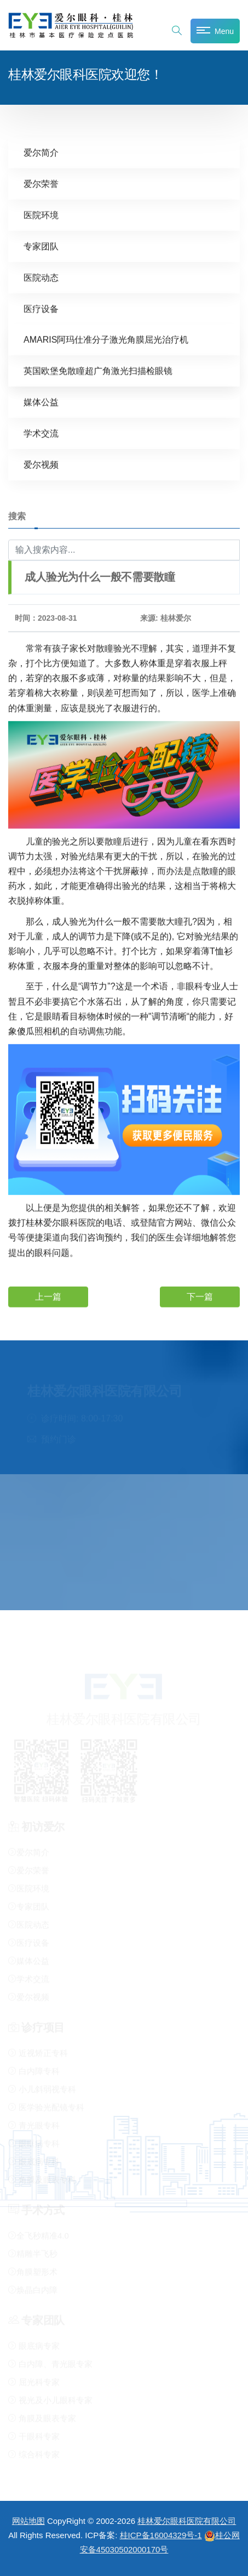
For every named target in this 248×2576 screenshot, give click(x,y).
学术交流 (41, 433)
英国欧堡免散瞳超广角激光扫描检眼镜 (98, 370)
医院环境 (41, 214)
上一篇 (48, 1296)
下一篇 (200, 1296)
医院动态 (41, 277)
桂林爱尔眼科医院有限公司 (186, 2521)
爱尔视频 (41, 464)
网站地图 (28, 2521)
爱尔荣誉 (41, 183)
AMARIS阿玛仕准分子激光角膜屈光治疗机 (106, 339)
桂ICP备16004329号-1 (161, 2535)
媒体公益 (41, 401)
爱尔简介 (41, 152)
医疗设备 (41, 308)
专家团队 (41, 246)
